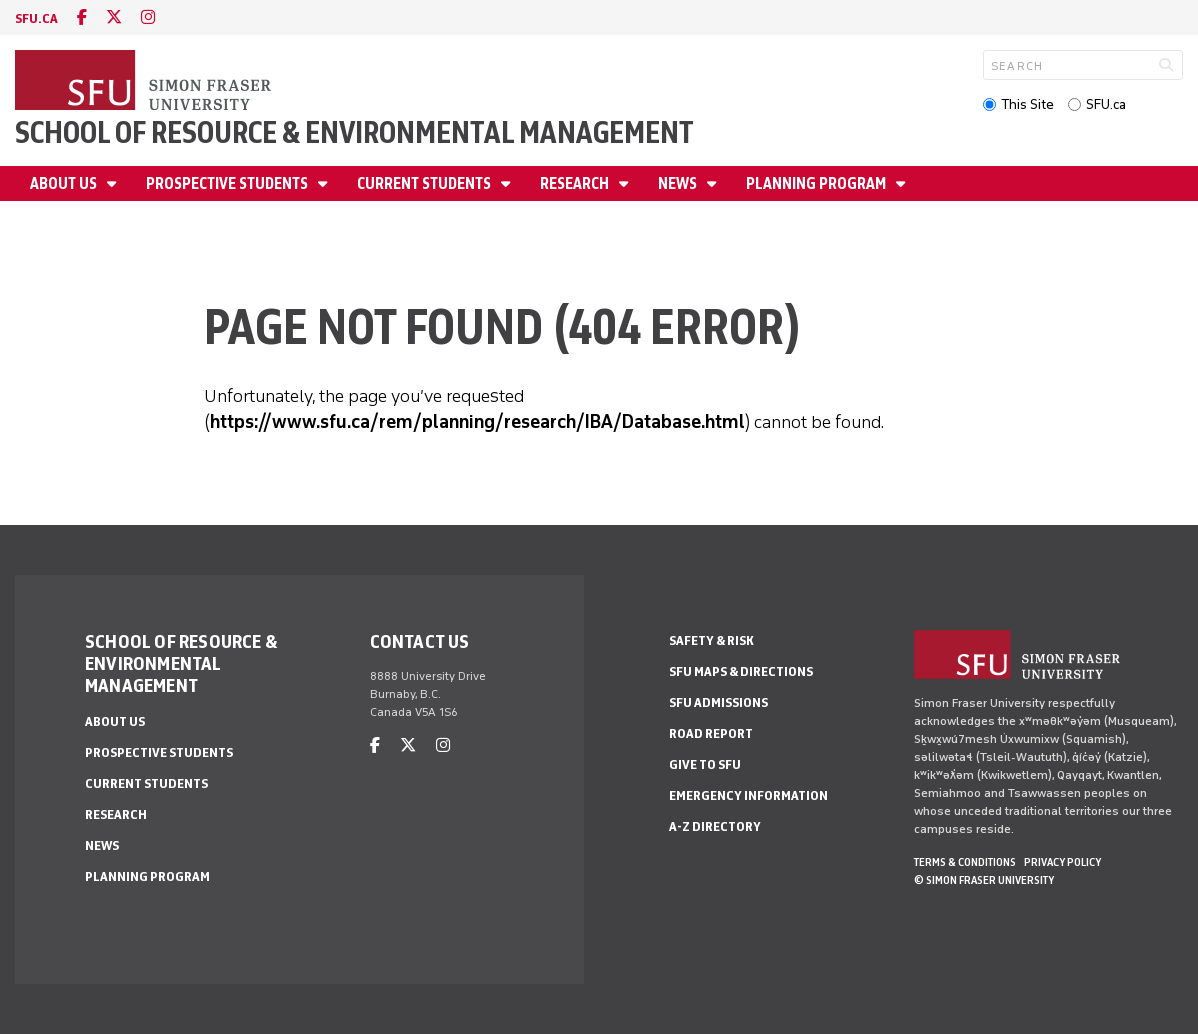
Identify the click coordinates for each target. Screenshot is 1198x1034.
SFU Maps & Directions (741, 671)
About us (65, 183)
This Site (1027, 104)
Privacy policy (1062, 862)
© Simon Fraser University (984, 880)
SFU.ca (1106, 104)
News (679, 183)
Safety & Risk (711, 640)
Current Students (425, 183)
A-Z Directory (715, 826)
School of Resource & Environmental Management (354, 132)
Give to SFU (705, 764)
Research (576, 183)
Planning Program (817, 183)
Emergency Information (748, 795)
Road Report (711, 733)
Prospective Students (228, 183)
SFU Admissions (718, 702)
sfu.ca (36, 18)
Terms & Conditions (965, 862)
